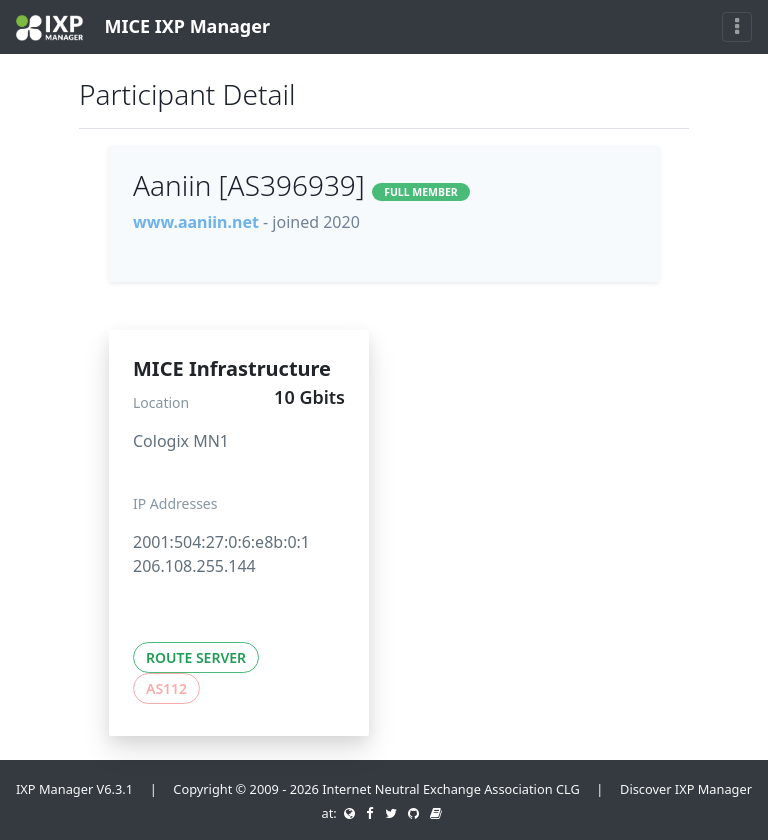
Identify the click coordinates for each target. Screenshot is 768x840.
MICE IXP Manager (143, 27)
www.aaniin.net (196, 222)
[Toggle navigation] (737, 27)
